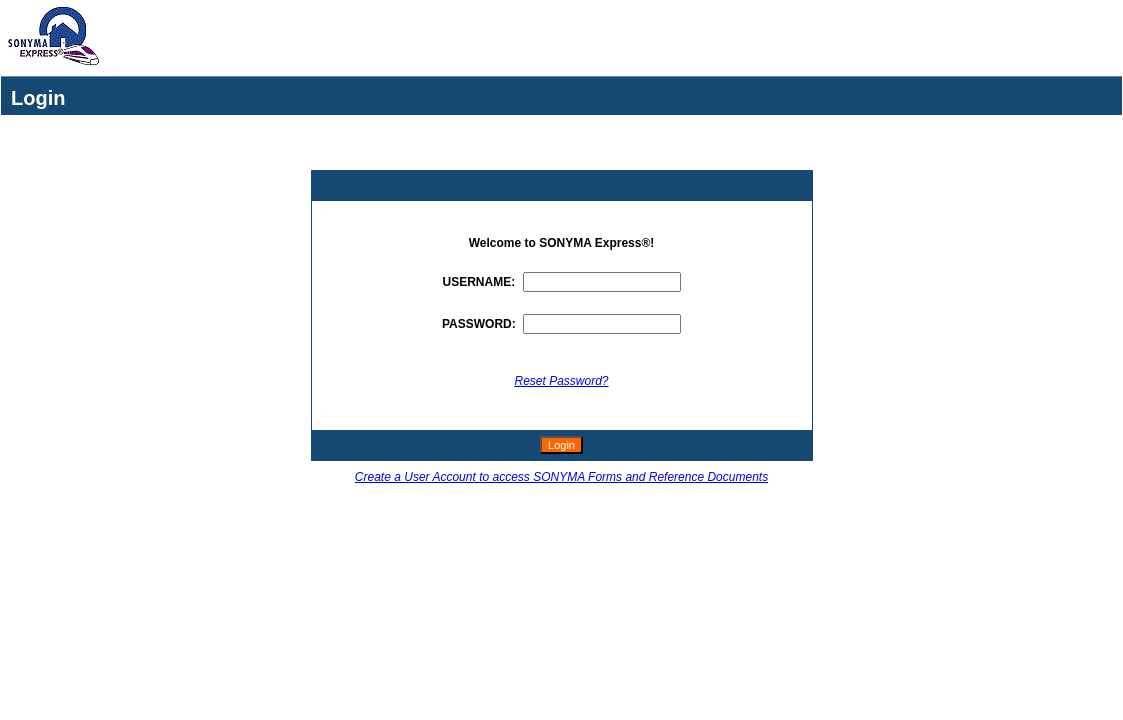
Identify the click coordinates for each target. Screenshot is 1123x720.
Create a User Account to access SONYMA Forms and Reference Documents (561, 477)
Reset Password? (561, 381)
